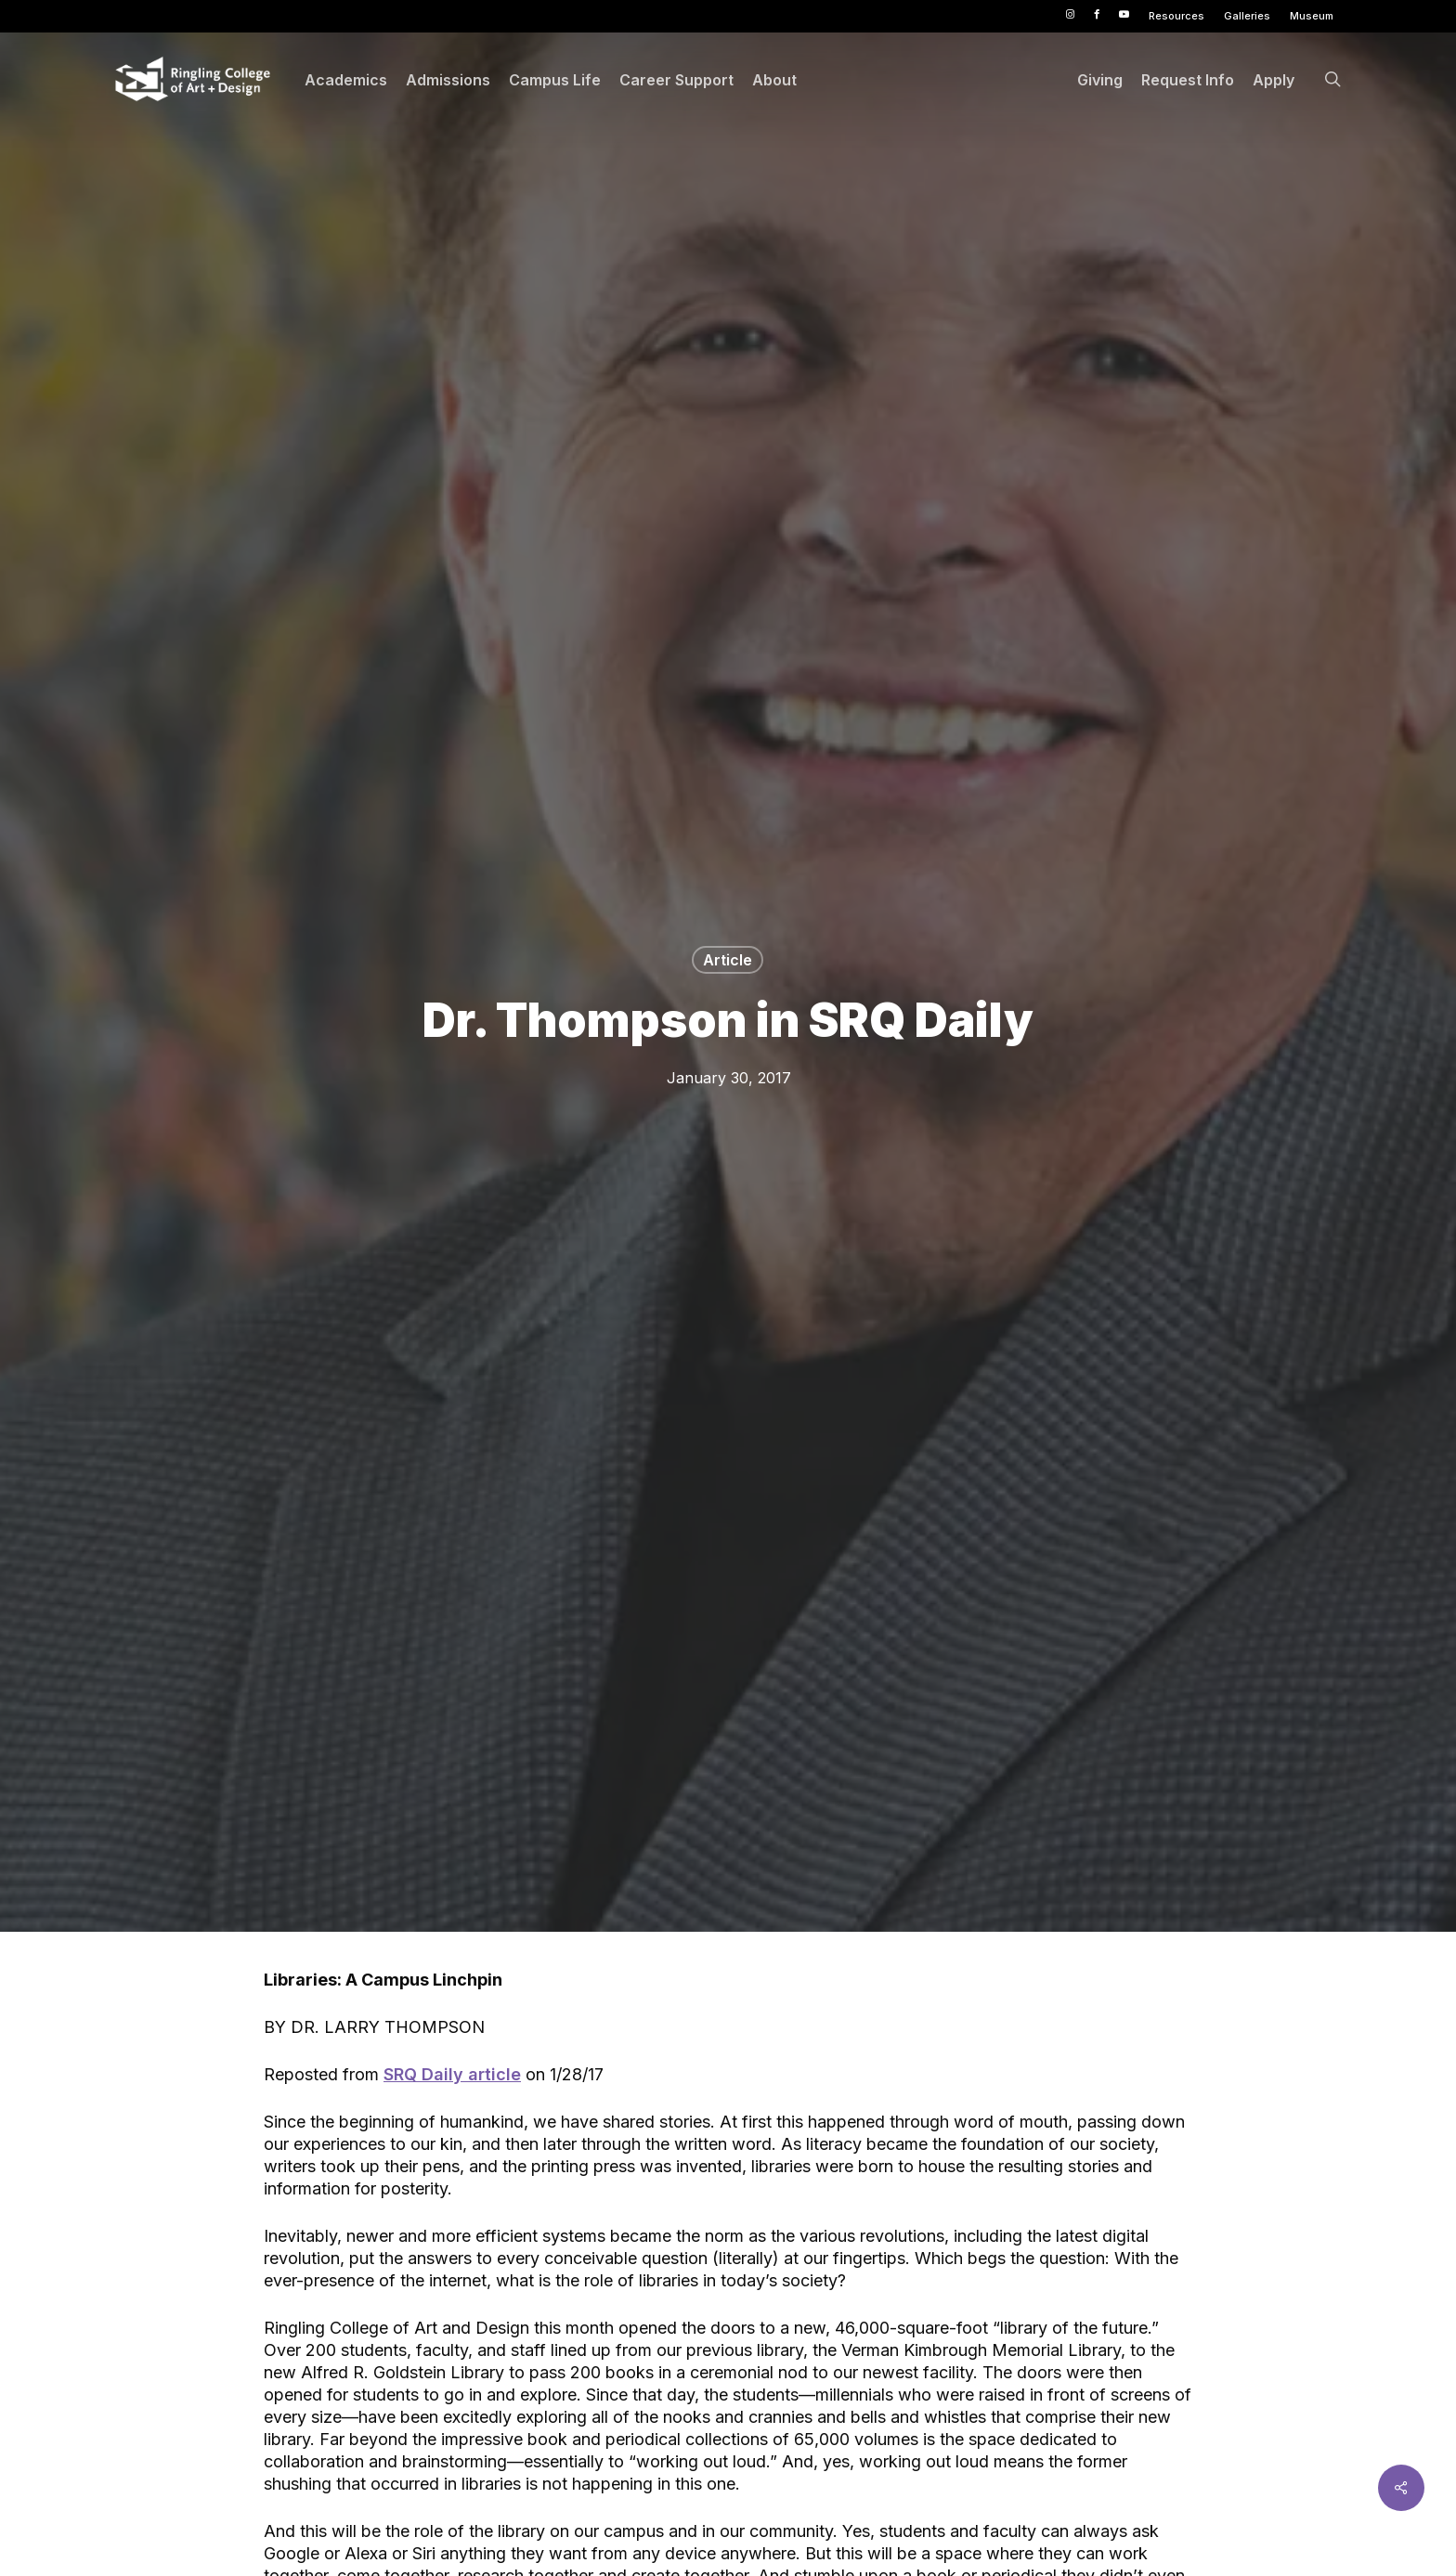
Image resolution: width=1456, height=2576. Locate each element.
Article (727, 960)
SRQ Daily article (452, 2074)
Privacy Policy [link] (903, 2547)
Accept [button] (1056, 2547)
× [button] (1434, 2534)
